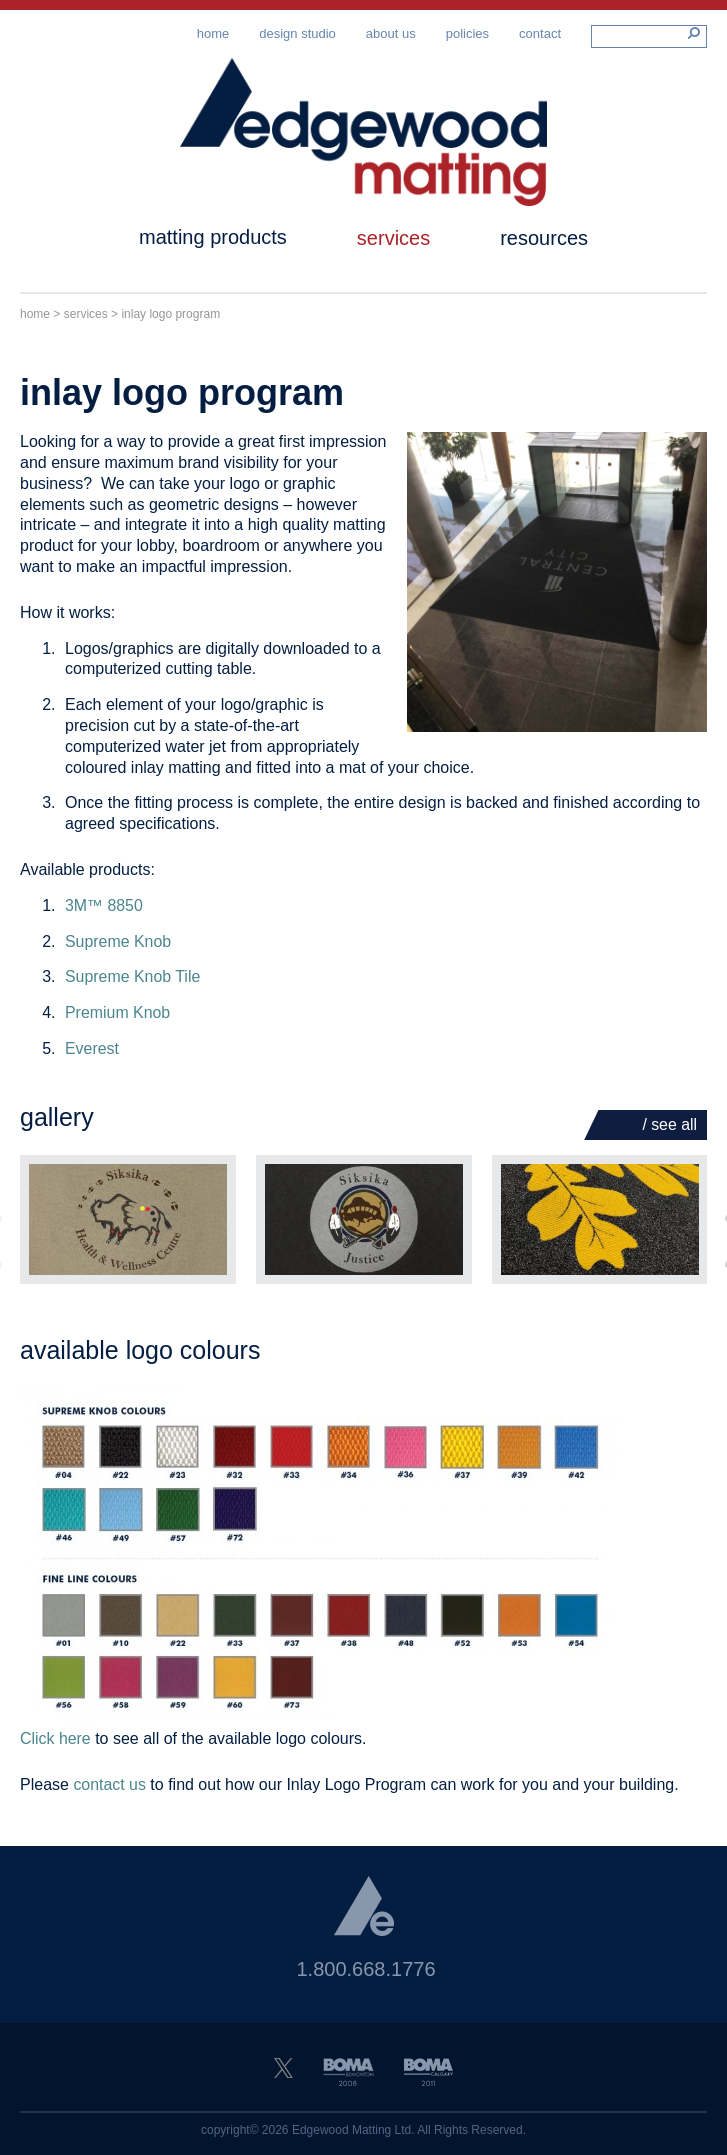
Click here (55, 1745)
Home (213, 33)
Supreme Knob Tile (133, 983)
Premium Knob (118, 1019)
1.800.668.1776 (365, 1975)
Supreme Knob (118, 947)
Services (393, 245)
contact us (109, 1791)
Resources (544, 245)
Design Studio (297, 33)
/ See (669, 1130)
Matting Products (213, 244)
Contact (540, 33)
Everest (92, 1055)
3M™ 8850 (104, 911)
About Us (391, 33)
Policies (467, 33)
